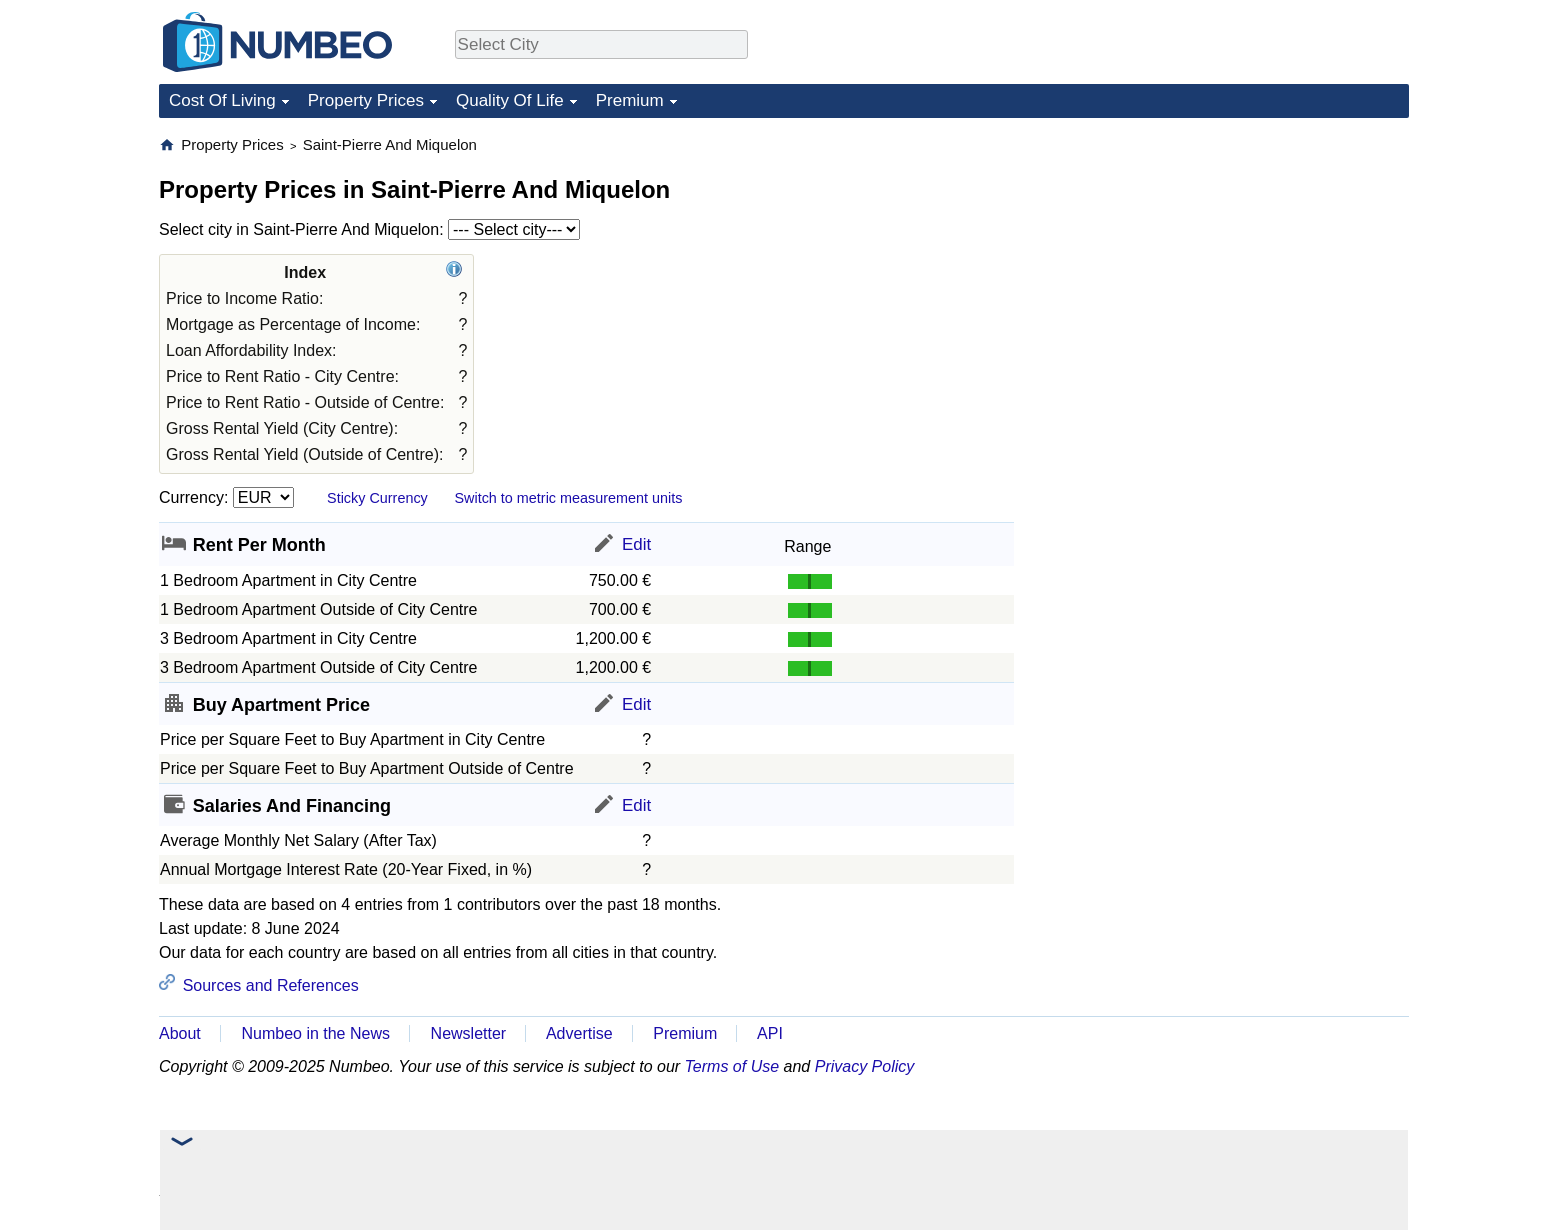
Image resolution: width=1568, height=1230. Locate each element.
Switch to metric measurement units (568, 498)
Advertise (579, 1033)
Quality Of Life (510, 100)
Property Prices (366, 100)
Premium (630, 100)
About (180, 1033)
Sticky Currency (377, 498)
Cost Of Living (222, 100)
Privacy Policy (865, 1066)
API (770, 1033)
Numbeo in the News (315, 1033)
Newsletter (469, 1033)
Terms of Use (732, 1066)
